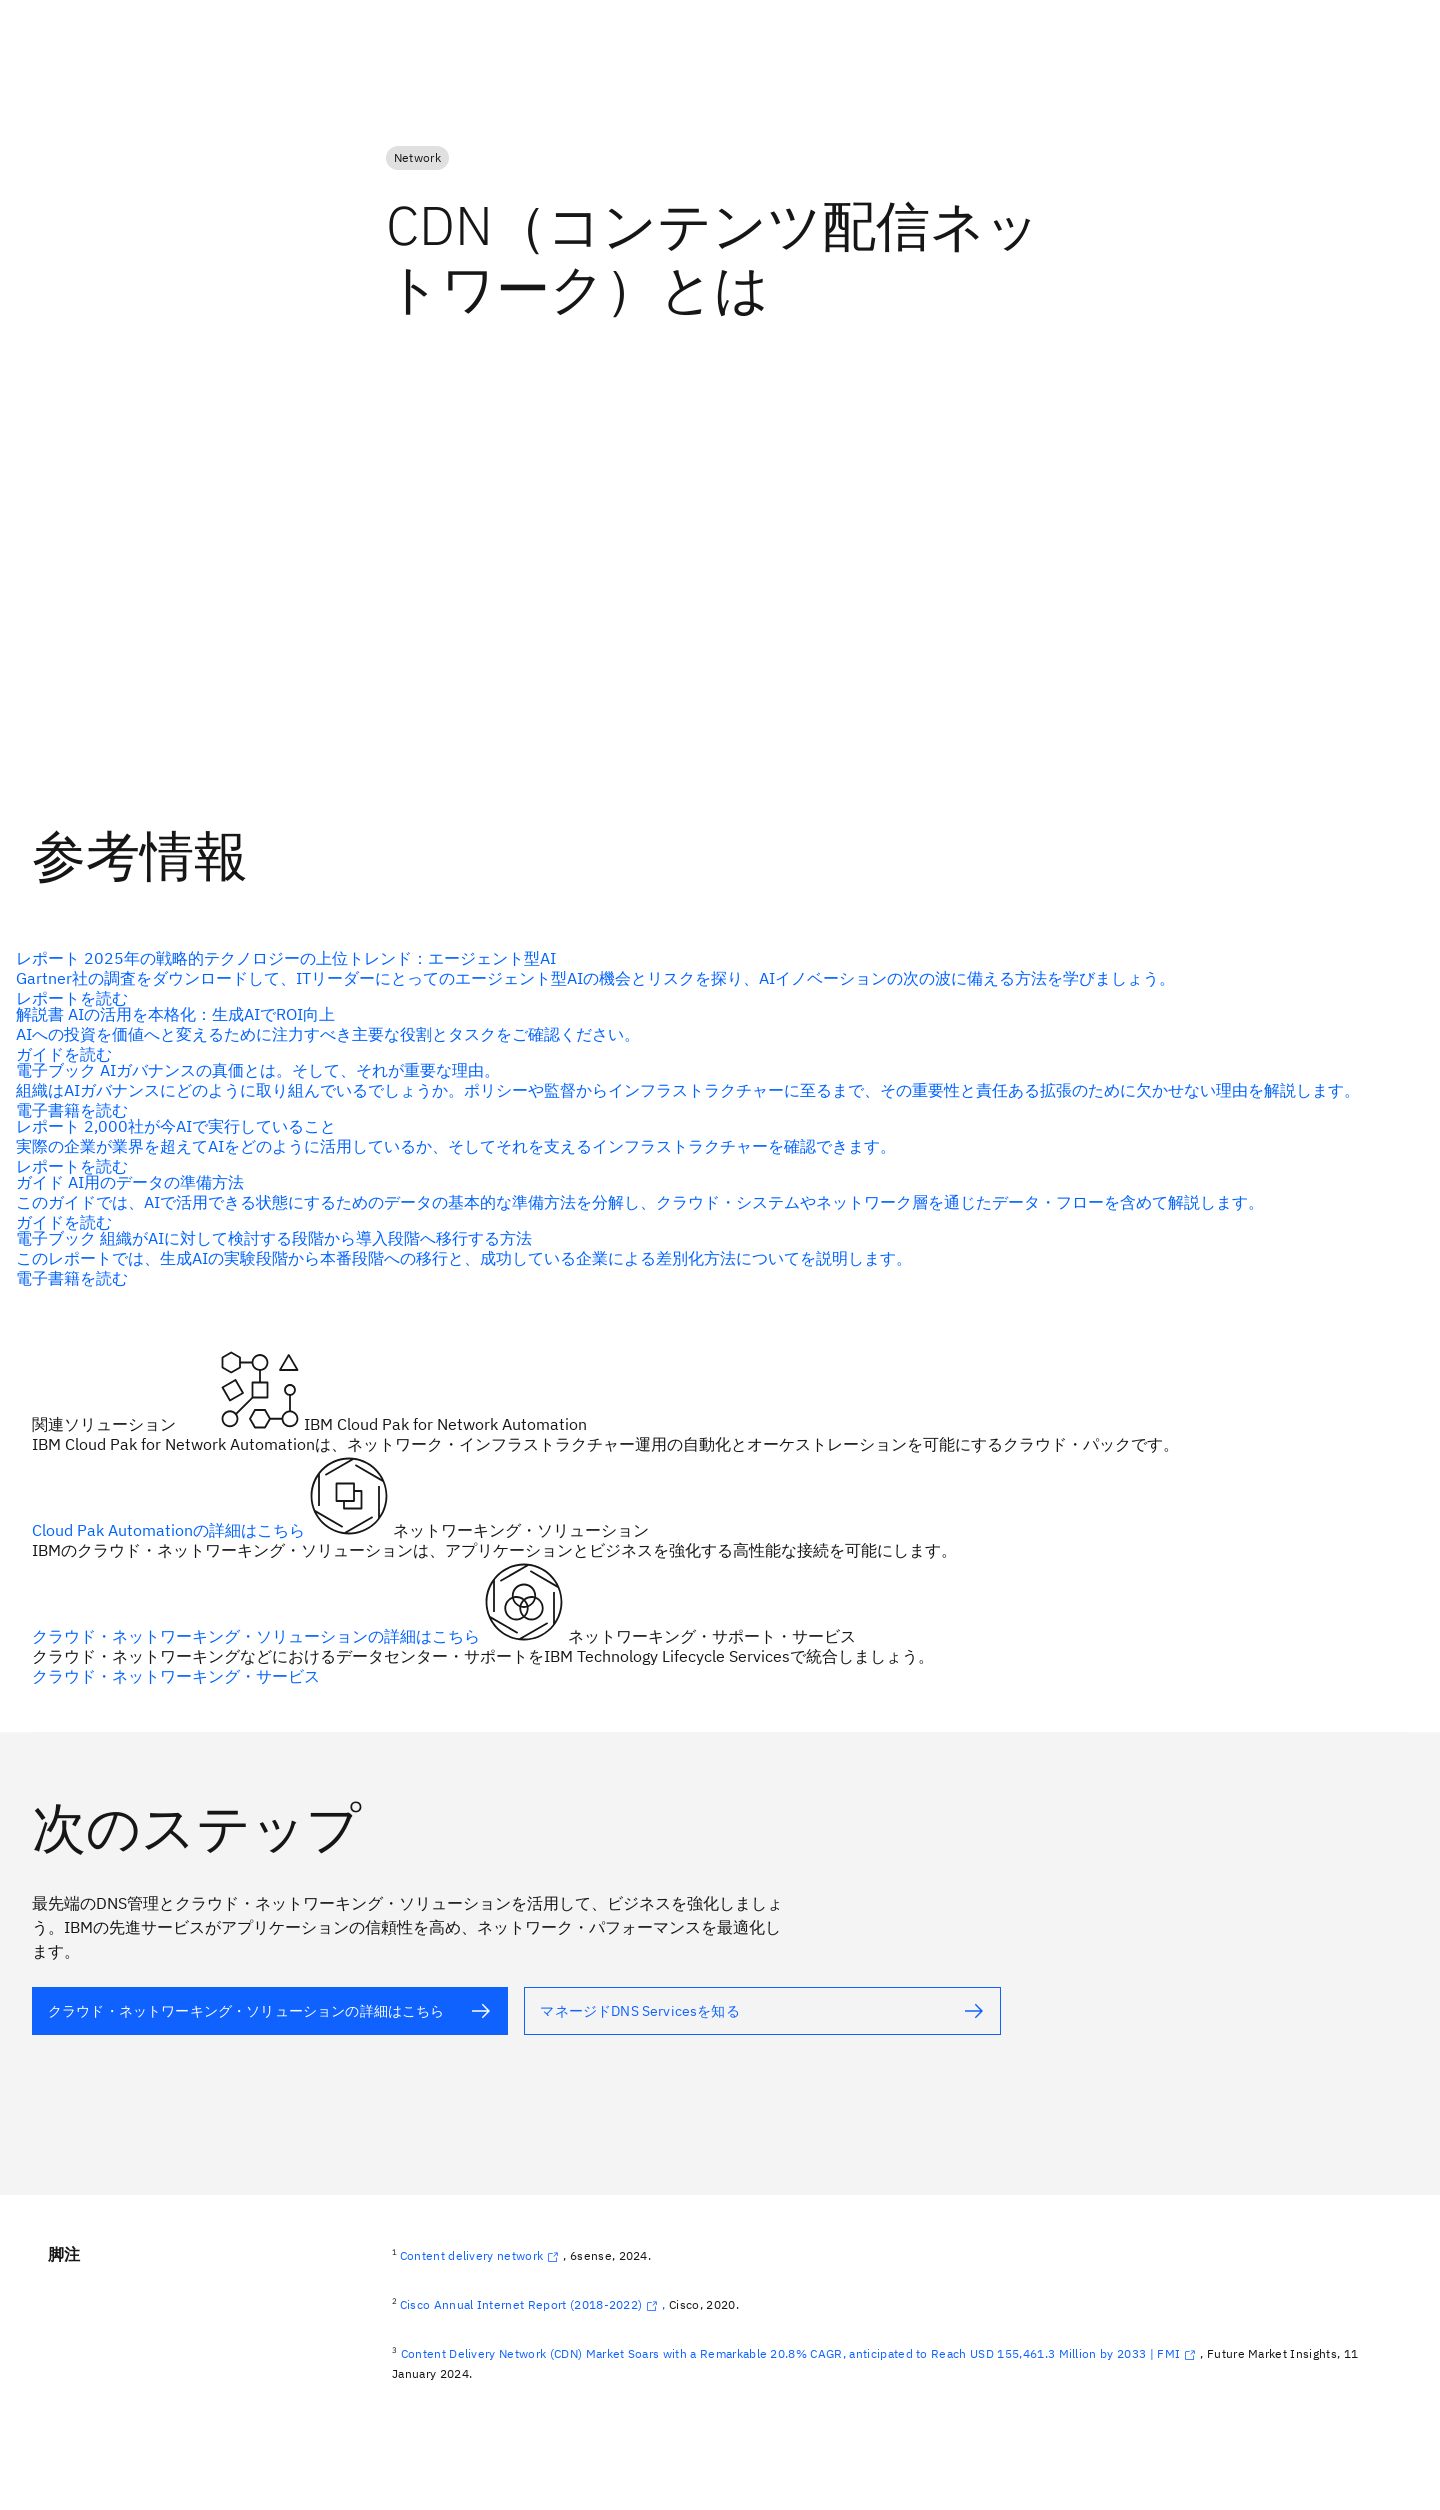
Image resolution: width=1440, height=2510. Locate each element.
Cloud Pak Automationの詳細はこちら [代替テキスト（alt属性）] (170, 1530)
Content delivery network (482, 2255)
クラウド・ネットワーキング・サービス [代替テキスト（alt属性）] (176, 1676)
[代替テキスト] (712, 978)
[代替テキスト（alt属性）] (270, 2011)
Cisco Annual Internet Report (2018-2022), (533, 2304)
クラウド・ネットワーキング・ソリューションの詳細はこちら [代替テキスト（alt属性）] (258, 1636)
